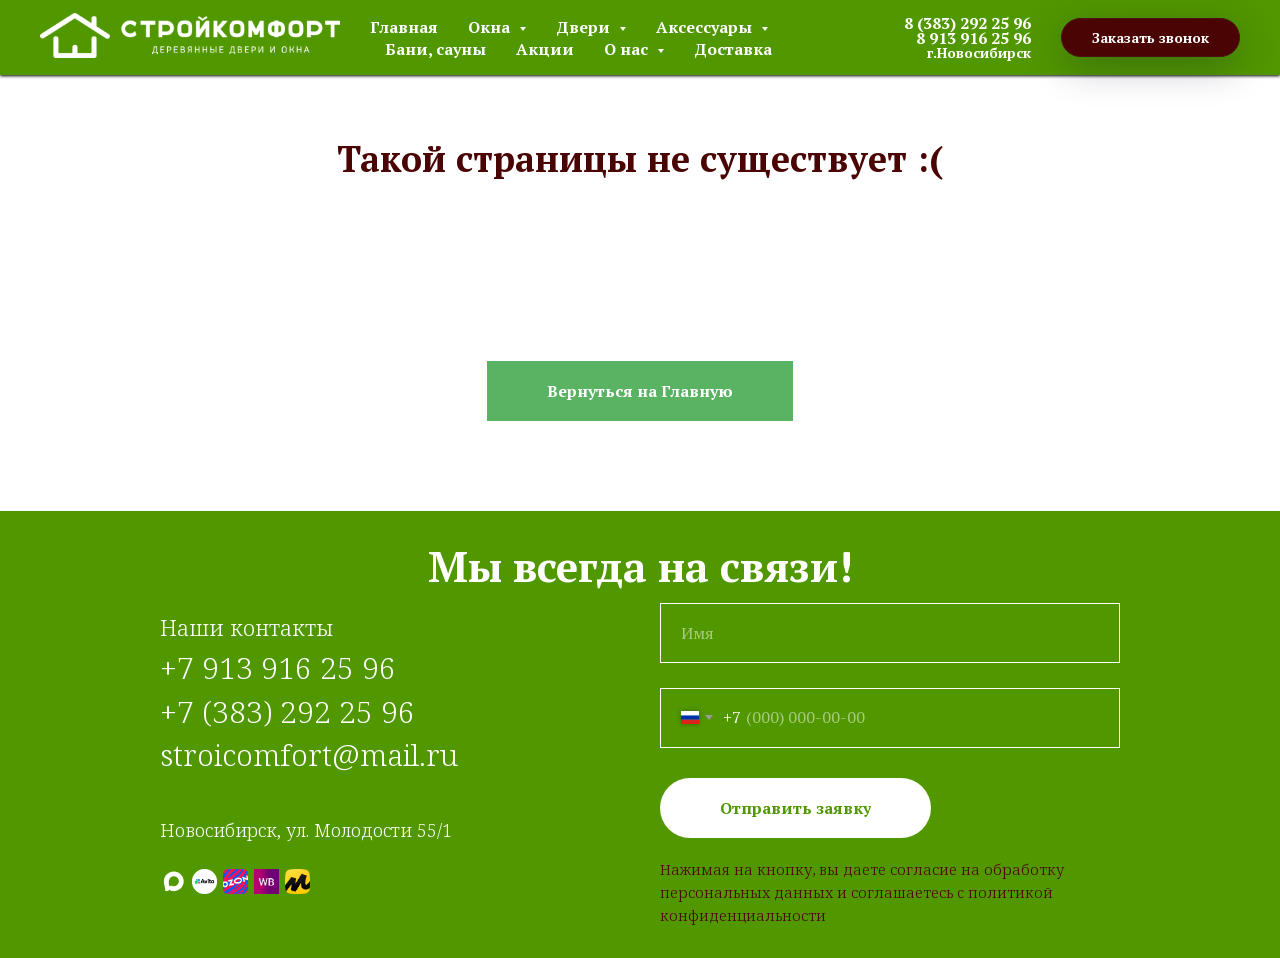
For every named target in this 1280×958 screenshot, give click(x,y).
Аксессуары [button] (706, 27)
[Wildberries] (266, 881)
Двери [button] (585, 27)
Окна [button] (491, 27)
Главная (404, 27)
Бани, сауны (435, 49)
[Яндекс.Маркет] (297, 881)
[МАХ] (173, 881)
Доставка (733, 49)
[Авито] (204, 881)
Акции (545, 49)
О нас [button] (628, 49)
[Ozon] (235, 881)
